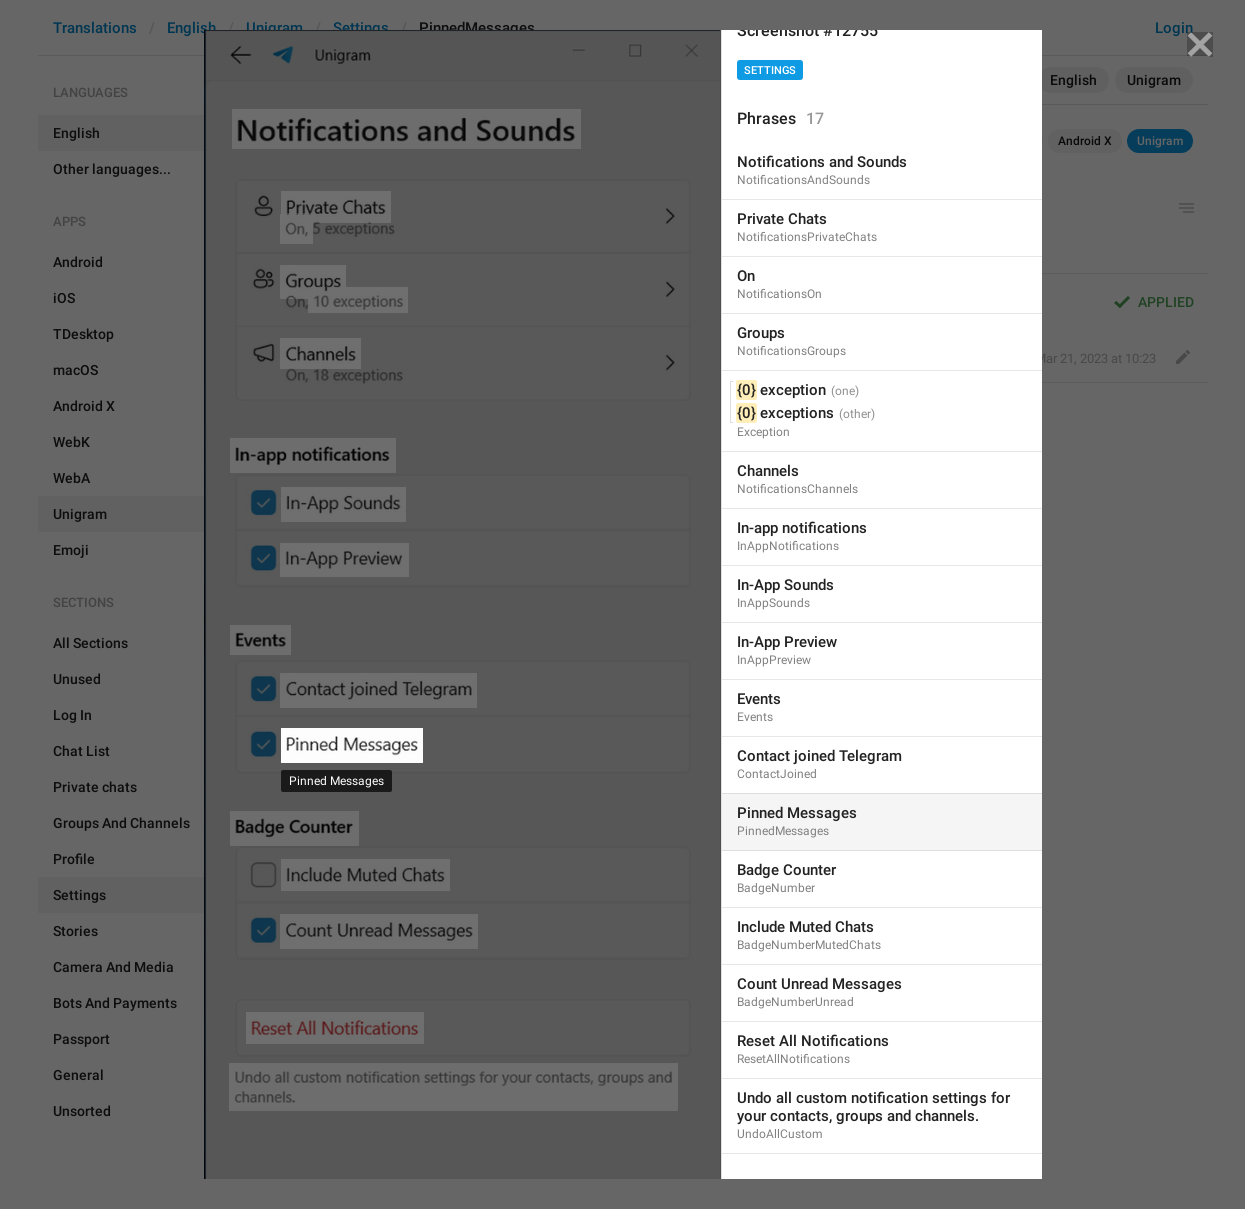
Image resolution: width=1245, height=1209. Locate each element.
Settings (770, 70)
